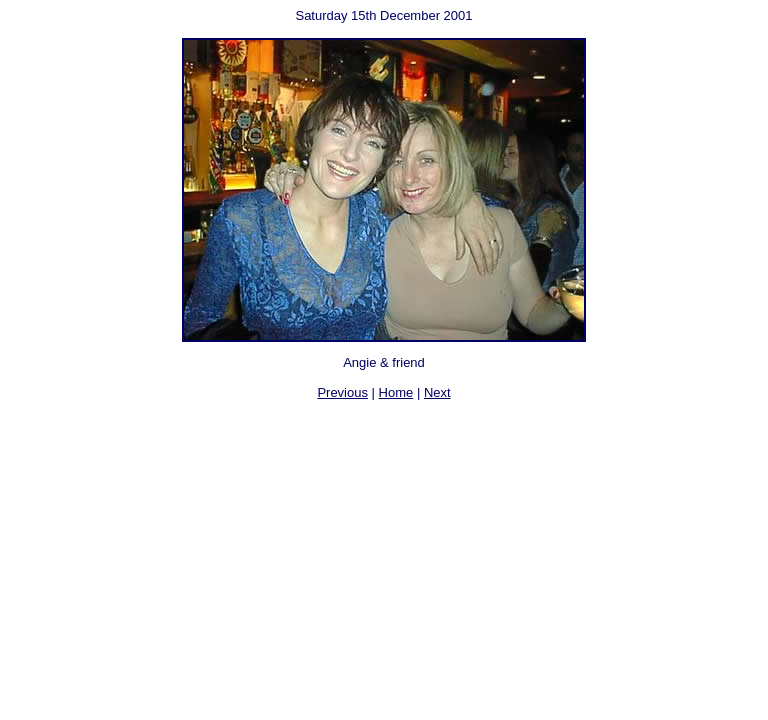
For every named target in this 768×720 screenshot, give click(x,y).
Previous (342, 392)
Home (396, 392)
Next (437, 392)
